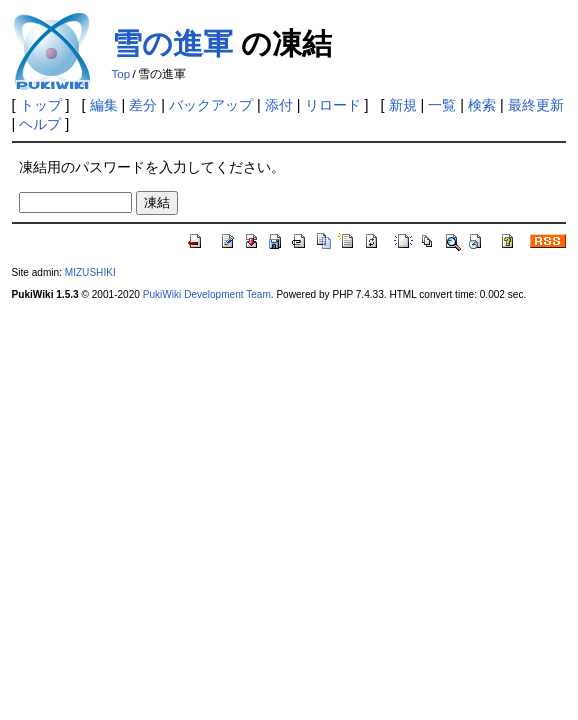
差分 (143, 105)
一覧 (442, 105)
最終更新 (536, 105)
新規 (403, 105)
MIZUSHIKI (90, 272)
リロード (333, 105)
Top (121, 74)
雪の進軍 (172, 43)
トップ (41, 105)
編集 (104, 105)
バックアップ (211, 105)
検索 (482, 105)
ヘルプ (40, 124)
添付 (279, 105)
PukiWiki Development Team (207, 294)
